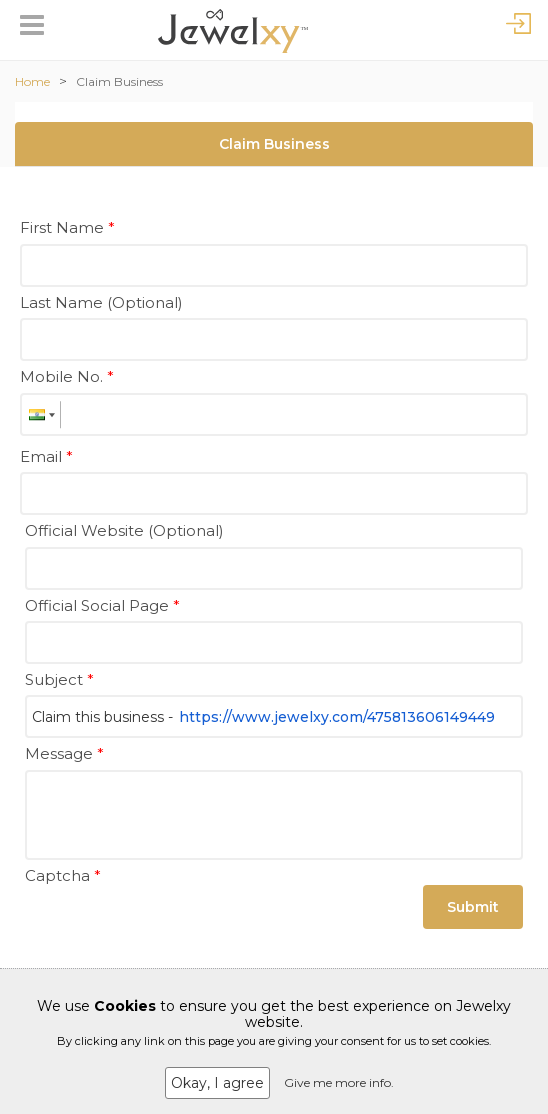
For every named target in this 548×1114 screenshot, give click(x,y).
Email (46, 456)
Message (64, 753)
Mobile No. (67, 376)
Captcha (63, 875)
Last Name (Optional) (101, 302)
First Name (67, 227)
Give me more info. (339, 1082)
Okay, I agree (217, 1083)
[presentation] (177, 930)
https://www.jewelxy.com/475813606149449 (337, 717)
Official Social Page (102, 605)
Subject (59, 679)
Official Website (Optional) (124, 530)
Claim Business (119, 81)
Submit (473, 907)
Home (32, 81)
